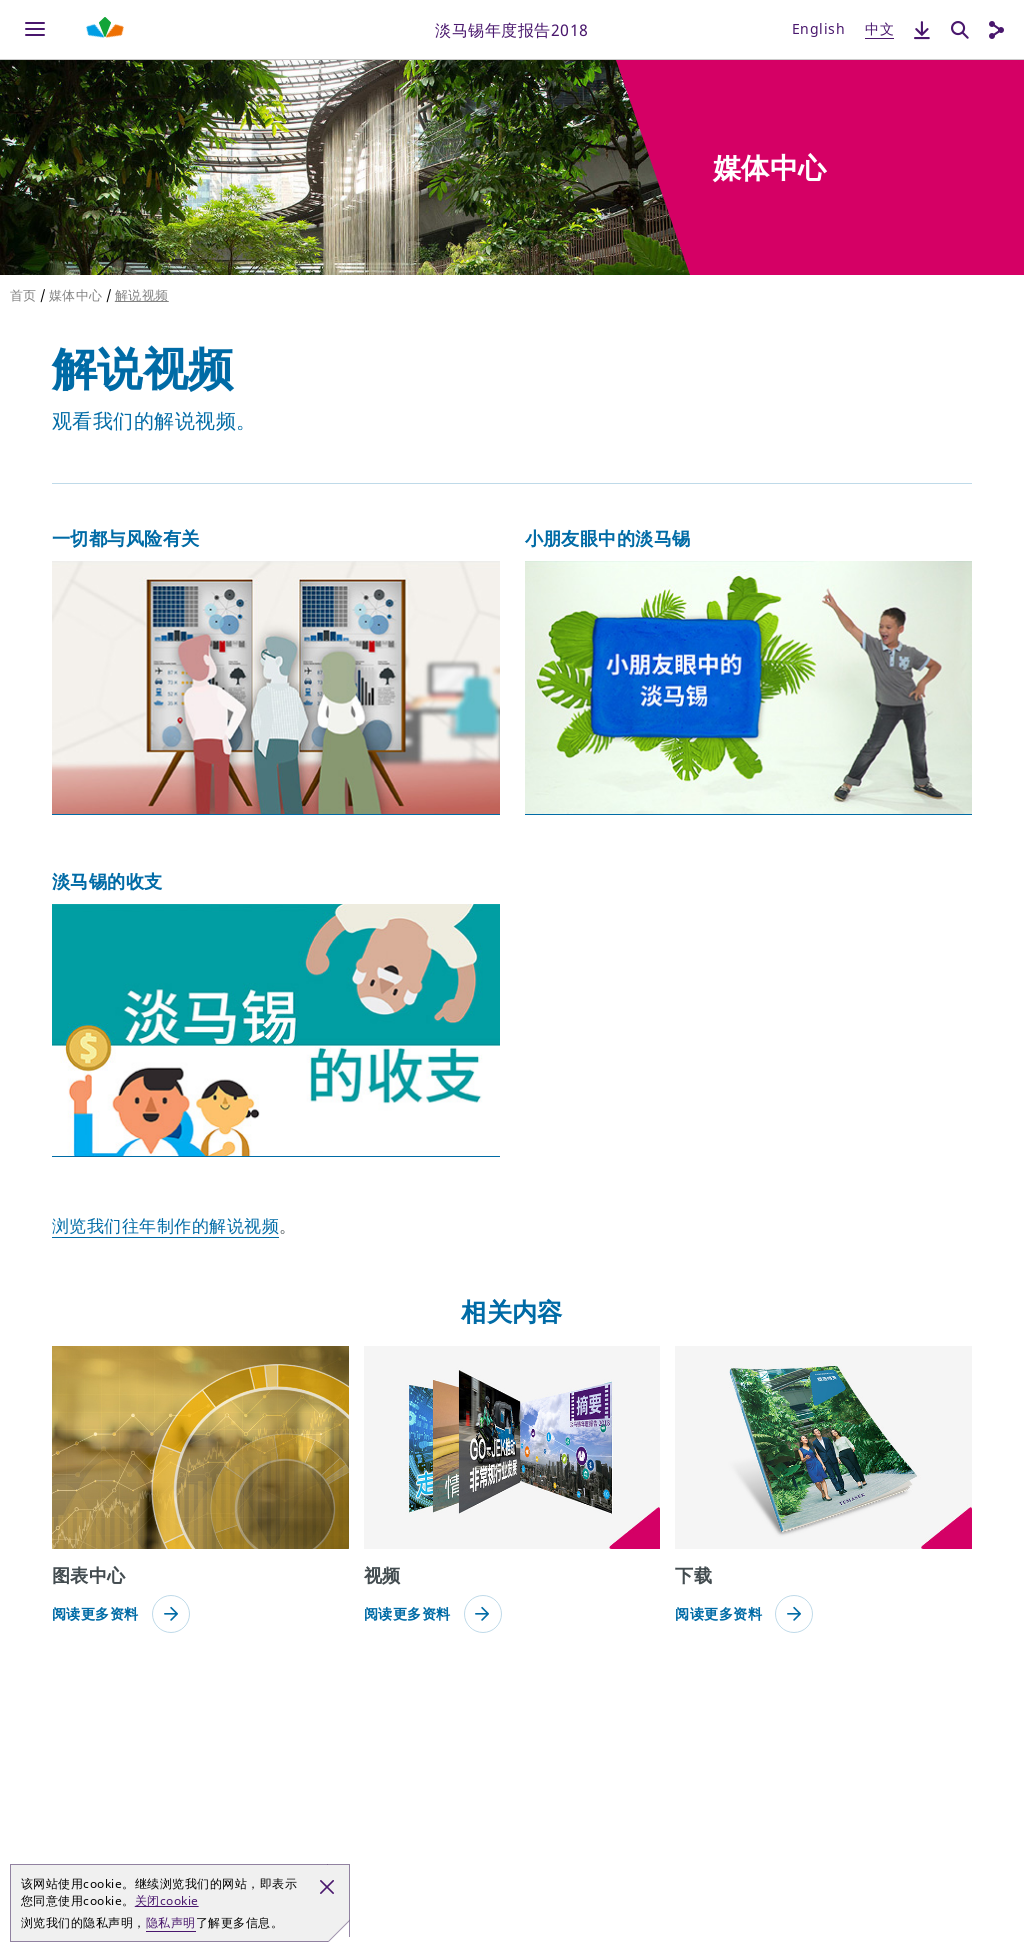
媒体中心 (76, 295)
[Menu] (35, 29)
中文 (879, 28)
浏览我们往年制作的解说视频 (165, 1225)
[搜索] (960, 30)
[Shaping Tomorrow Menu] (105, 29)
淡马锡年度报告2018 (511, 29)
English (818, 28)
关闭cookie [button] (167, 1900)
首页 (23, 295)
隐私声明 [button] (171, 1922)
